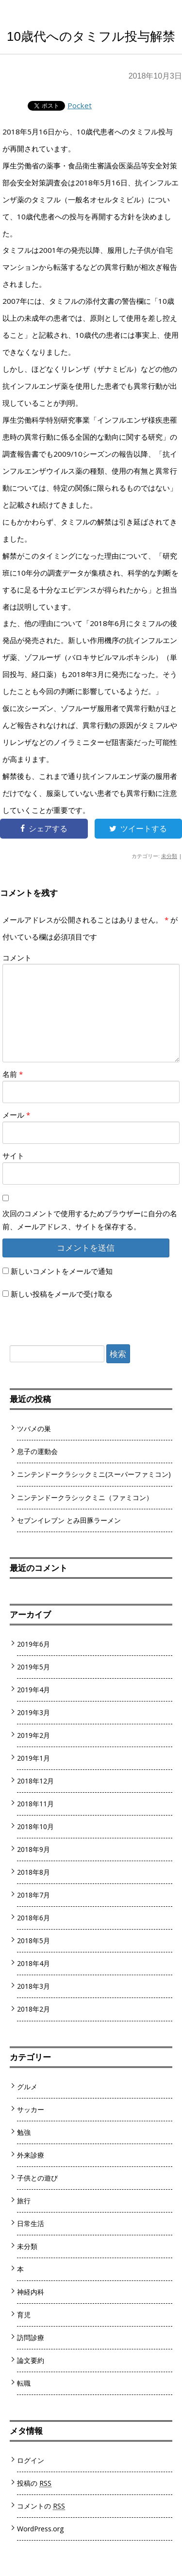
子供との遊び (37, 2177)
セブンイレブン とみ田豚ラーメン (69, 1520)
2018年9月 (33, 1849)
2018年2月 (33, 2009)
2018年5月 (33, 1940)
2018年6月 (33, 1917)
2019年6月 (33, 1644)
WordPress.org (40, 2528)
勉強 (24, 2132)
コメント (17, 957)
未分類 (169, 855)
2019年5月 (33, 1666)
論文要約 (30, 2360)
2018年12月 (35, 1780)
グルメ (27, 2086)
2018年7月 (33, 1894)
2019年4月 (33, 1689)
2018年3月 (33, 1986)
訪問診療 (30, 2337)
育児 (24, 2314)
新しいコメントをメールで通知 (62, 1271)
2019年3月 (33, 1712)
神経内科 (30, 2291)
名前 (12, 1074)
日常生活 (30, 2223)
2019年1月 (33, 1758)
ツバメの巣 (34, 1428)
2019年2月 (33, 1735)
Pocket (79, 105)
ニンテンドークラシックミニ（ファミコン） (85, 1497)
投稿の (34, 2483)
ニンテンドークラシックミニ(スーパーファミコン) (94, 1474)
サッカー (30, 2109)
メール (16, 1115)
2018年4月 (33, 1963)
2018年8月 (33, 1872)
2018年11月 (35, 1803)
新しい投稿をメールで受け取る (62, 1294)
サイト (13, 1155)
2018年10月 (35, 1826)
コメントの (41, 2505)
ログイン (30, 2460)
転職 (24, 2383)
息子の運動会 (37, 1451)
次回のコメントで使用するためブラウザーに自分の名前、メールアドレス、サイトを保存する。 (89, 1219)
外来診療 (30, 2155)
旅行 (24, 2200)
